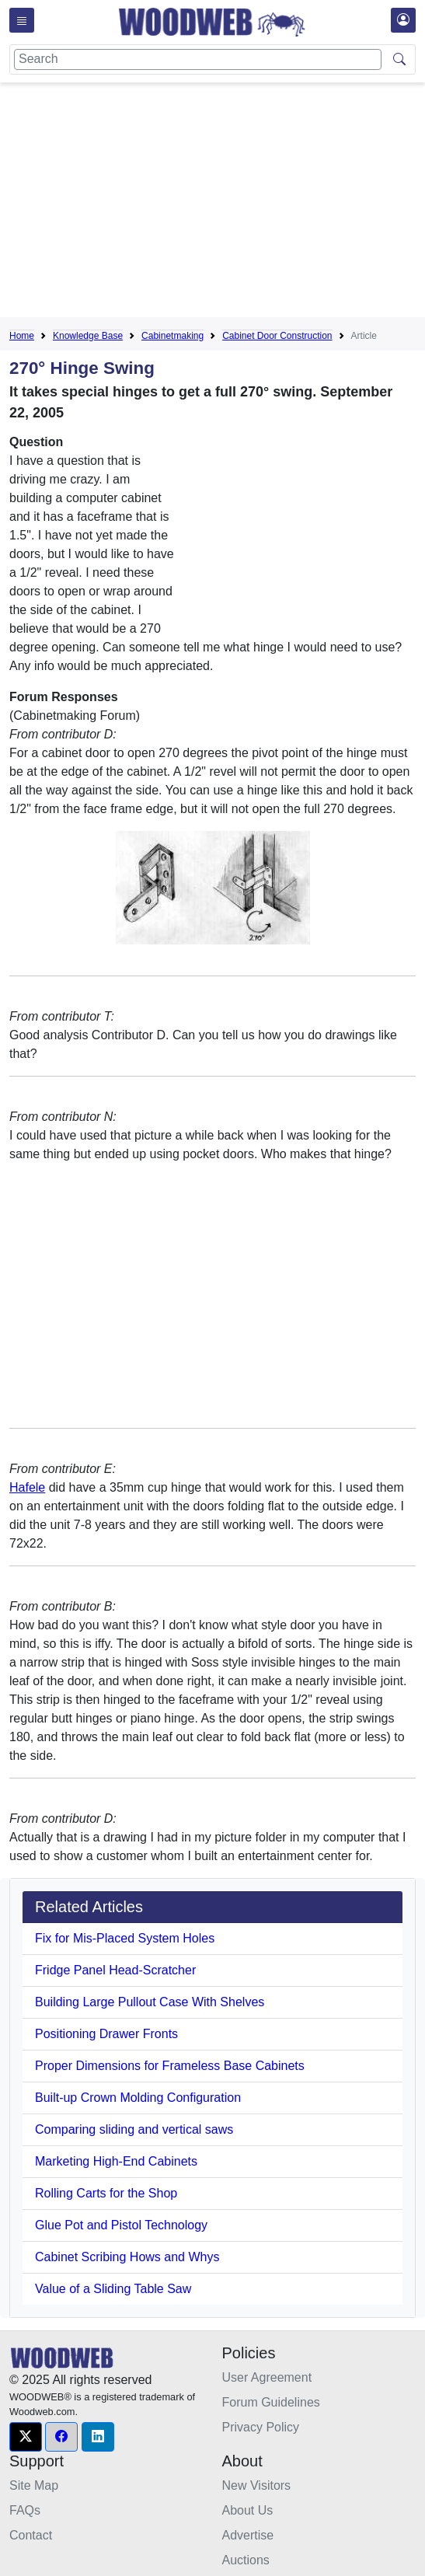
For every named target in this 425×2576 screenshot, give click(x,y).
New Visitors (256, 2485)
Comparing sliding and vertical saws (134, 2129)
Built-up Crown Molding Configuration (138, 2097)
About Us (247, 2510)
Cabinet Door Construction (277, 335)
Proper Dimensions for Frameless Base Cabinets (170, 2065)
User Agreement (267, 2377)
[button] (25, 2437)
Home (21, 335)
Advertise (248, 2535)
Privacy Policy (261, 2427)
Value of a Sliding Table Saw (113, 2288)
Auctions (246, 2560)
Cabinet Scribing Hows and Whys (127, 2257)
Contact (30, 2535)
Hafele (27, 1487)
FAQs (24, 2510)
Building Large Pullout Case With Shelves (149, 2002)
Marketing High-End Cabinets (116, 2161)
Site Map (33, 2485)
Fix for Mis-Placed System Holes (124, 1938)
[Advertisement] (217, 203)
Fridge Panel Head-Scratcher (115, 1970)
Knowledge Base (88, 335)
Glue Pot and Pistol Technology (121, 2225)
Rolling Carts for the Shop (106, 2193)
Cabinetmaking (172, 335)
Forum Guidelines (271, 2402)
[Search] (197, 59)
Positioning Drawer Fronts (106, 2033)
